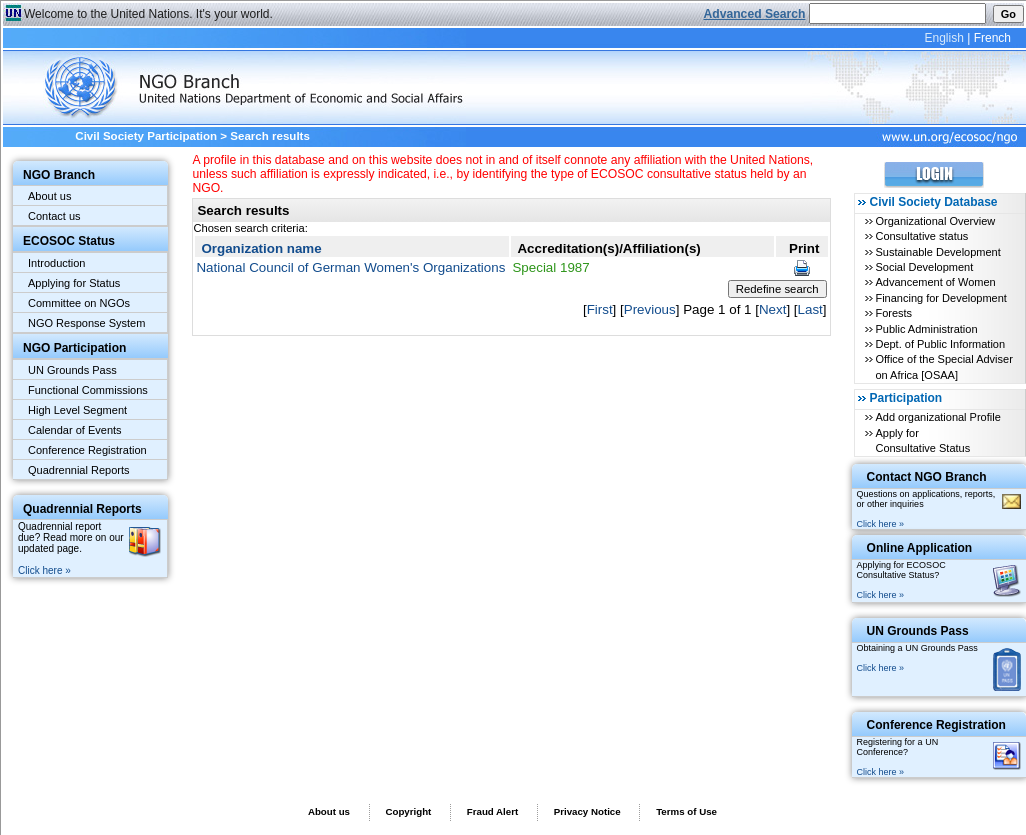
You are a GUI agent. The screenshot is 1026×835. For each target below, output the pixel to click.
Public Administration (926, 329)
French (992, 38)
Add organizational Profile (937, 417)
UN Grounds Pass (72, 370)
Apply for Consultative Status (922, 440)
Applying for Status (74, 283)
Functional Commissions (88, 390)
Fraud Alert (492, 811)
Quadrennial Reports (79, 470)
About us (49, 196)
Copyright (408, 811)
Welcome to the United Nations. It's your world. (148, 14)
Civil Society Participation (146, 136)
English (943, 38)
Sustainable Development (937, 252)
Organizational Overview (935, 221)
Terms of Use (686, 811)
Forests (893, 313)
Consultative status (921, 236)
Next (772, 309)
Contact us (54, 216)
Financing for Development (940, 298)
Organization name (261, 248)
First (600, 309)
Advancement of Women (935, 282)
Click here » (44, 570)
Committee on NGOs (79, 303)
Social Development (924, 267)
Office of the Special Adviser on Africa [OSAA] (943, 366)
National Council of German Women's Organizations (350, 267)
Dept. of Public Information (940, 344)
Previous (650, 309)
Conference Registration (87, 450)
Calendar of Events (75, 430)
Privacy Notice (587, 811)
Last (810, 309)
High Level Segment (77, 410)
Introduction (56, 263)
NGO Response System (86, 323)
